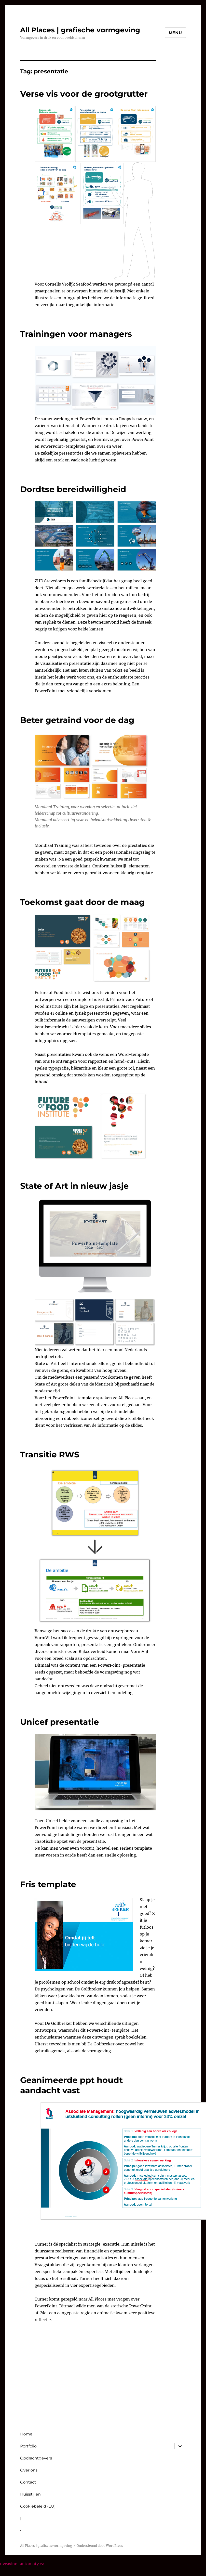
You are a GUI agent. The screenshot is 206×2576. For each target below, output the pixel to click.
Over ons (29, 2470)
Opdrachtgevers (36, 2458)
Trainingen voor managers (76, 334)
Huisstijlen (30, 2494)
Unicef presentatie (59, 1722)
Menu (175, 32)
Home (26, 2434)
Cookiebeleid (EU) (37, 2506)
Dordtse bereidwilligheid (73, 489)
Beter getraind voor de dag (77, 720)
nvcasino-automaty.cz (22, 2563)
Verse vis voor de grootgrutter (84, 94)
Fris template (48, 1884)
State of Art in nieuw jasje (74, 1186)
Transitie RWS (49, 1454)
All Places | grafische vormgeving (80, 30)
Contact (28, 2482)
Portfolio (28, 2446)
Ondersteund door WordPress (100, 2546)
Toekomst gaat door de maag (82, 902)
